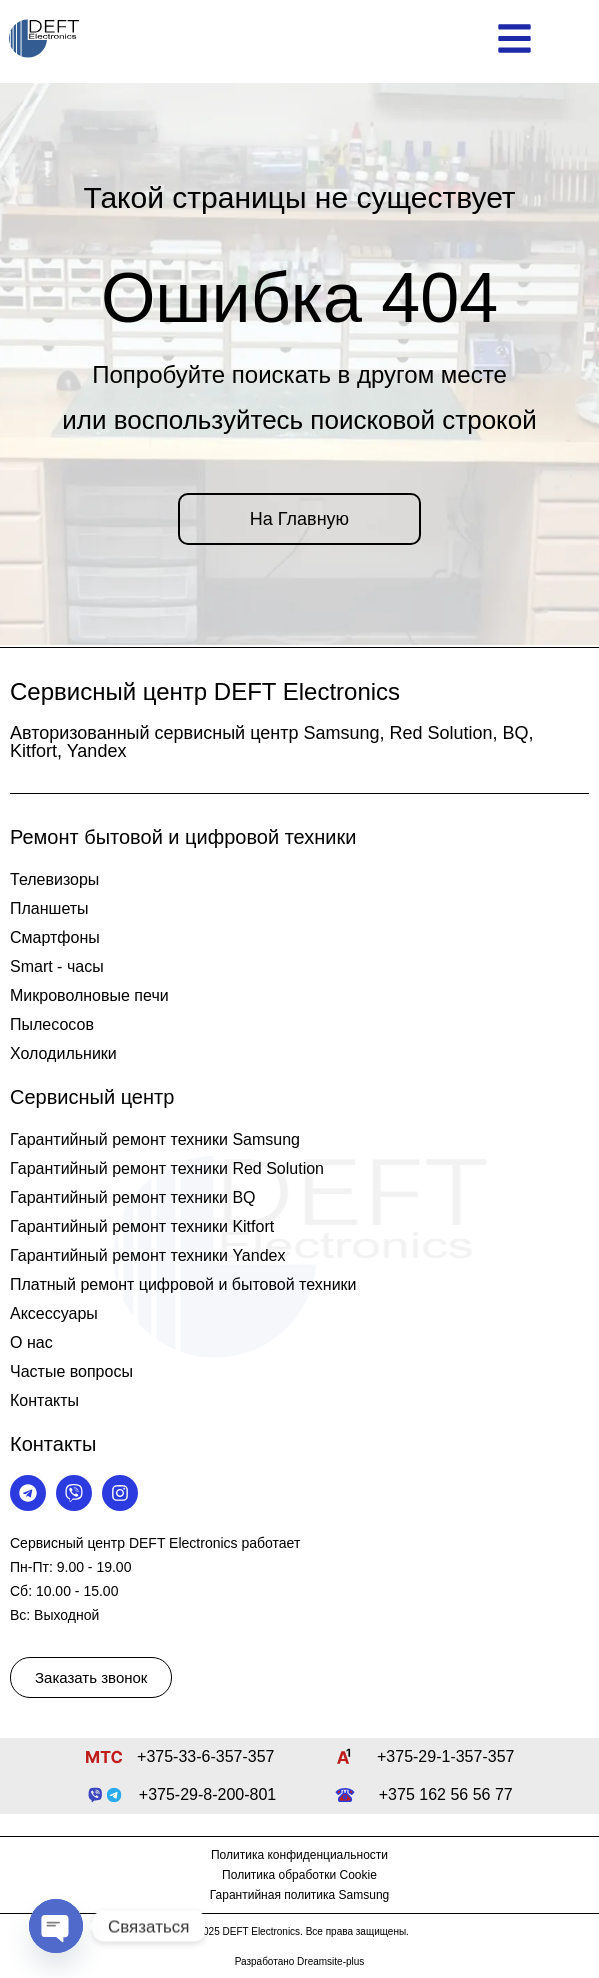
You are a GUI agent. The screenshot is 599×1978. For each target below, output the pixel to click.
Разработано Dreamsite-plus (300, 1961)
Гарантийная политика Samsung (300, 1895)
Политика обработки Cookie (299, 1875)
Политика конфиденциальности (299, 1855)
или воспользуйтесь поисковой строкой (299, 420)
